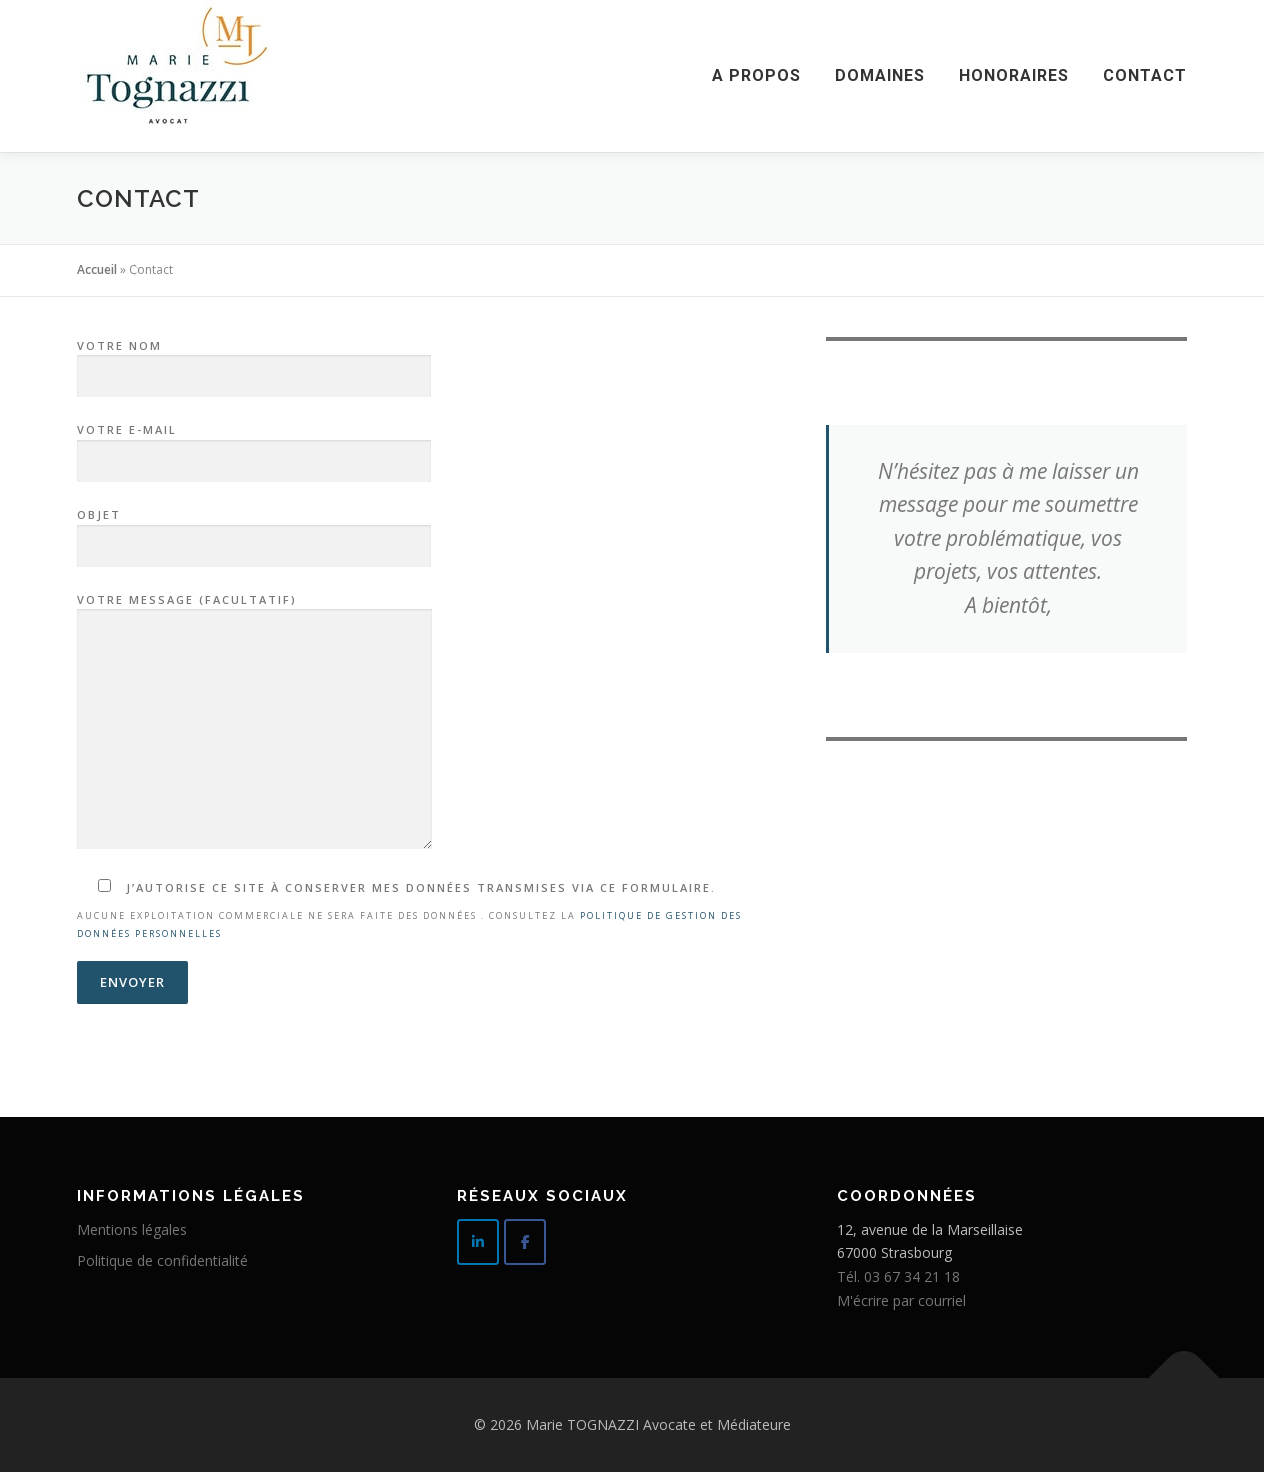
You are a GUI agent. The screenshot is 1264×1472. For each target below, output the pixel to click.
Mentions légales (132, 1229)
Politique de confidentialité (162, 1260)
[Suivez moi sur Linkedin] (478, 1242)
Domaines (880, 75)
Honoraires (1014, 75)
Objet (254, 531)
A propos (756, 75)
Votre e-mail (254, 446)
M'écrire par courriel (901, 1300)
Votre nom (254, 362)
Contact (1145, 75)
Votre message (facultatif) (254, 723)
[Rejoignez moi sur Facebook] (525, 1242)
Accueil (97, 269)
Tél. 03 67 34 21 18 (898, 1276)
